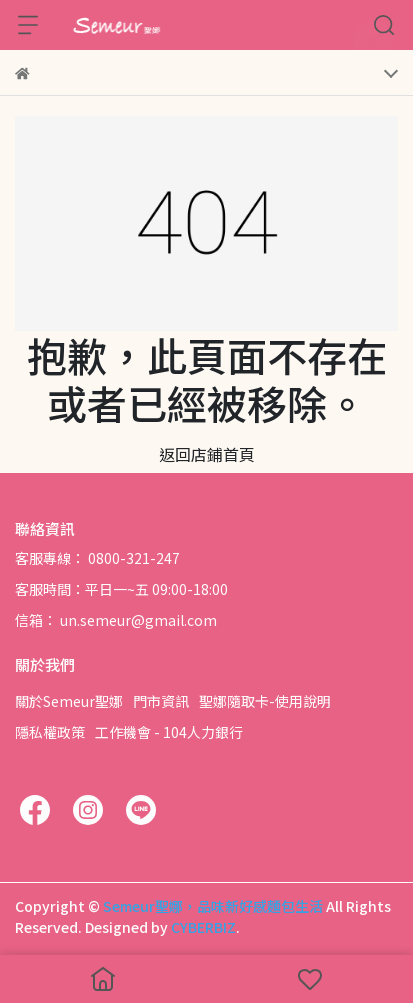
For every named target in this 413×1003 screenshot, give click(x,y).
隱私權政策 (50, 732)
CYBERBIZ (203, 927)
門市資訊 (161, 701)
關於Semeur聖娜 (69, 701)
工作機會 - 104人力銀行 (169, 732)
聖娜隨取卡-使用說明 (265, 701)
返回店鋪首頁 (207, 454)
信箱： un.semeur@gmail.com (116, 620)
